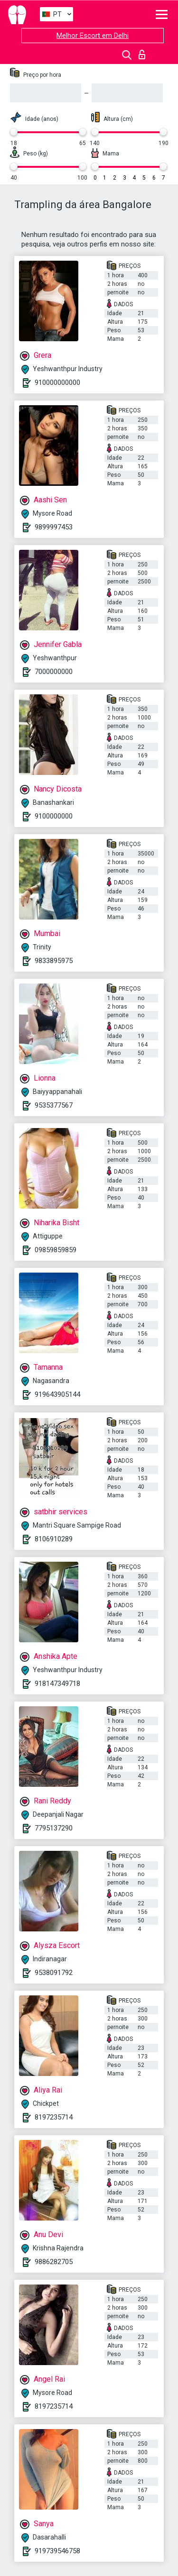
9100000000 (54, 816)
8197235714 (54, 2117)
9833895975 (54, 960)
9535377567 (54, 1105)
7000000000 (54, 671)
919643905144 (57, 1394)
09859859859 (55, 1250)
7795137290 (54, 1828)
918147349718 (57, 1683)
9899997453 (54, 527)
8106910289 (54, 1539)
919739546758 (57, 2551)
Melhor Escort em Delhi (92, 35)
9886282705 (54, 2261)
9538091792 (54, 1972)
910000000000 (57, 382)
